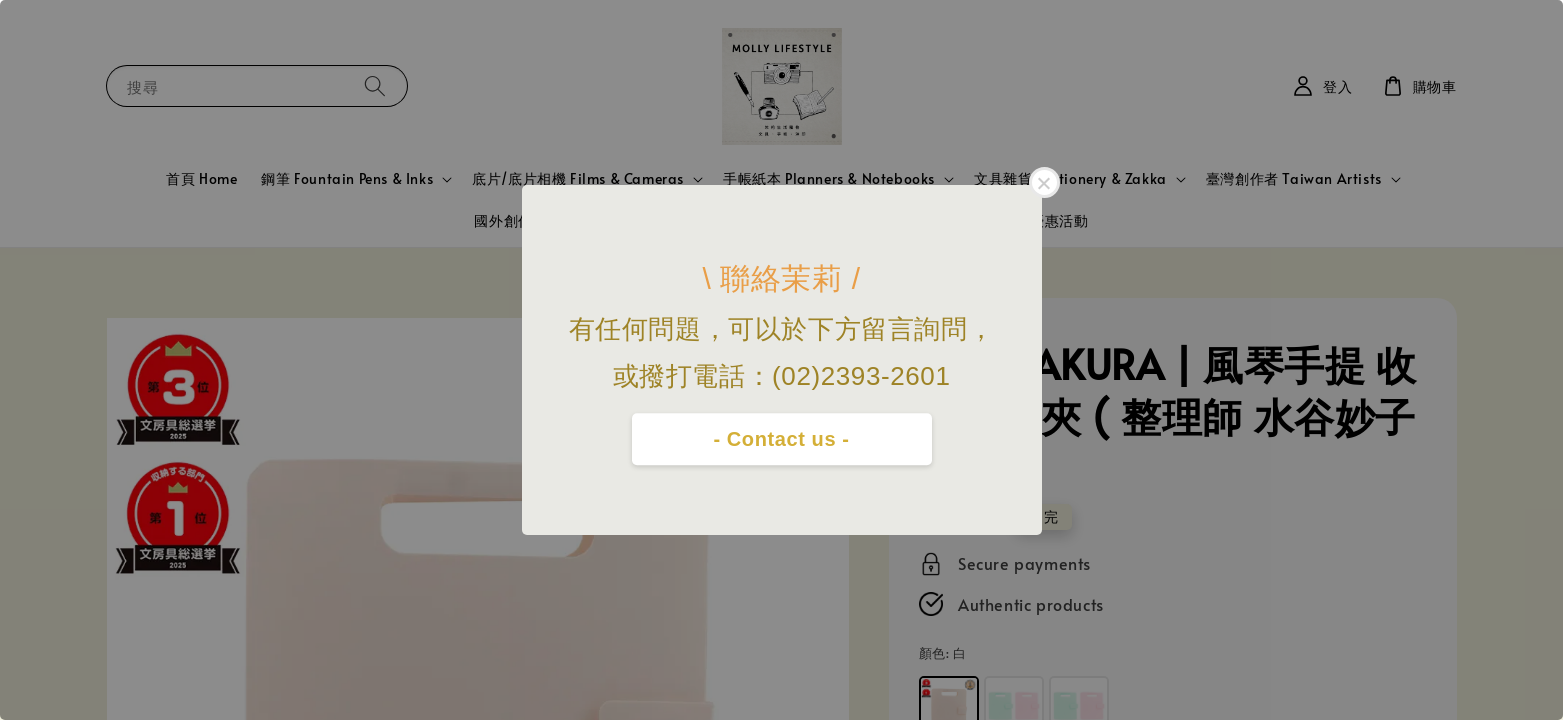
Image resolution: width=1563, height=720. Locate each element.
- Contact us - (781, 439)
